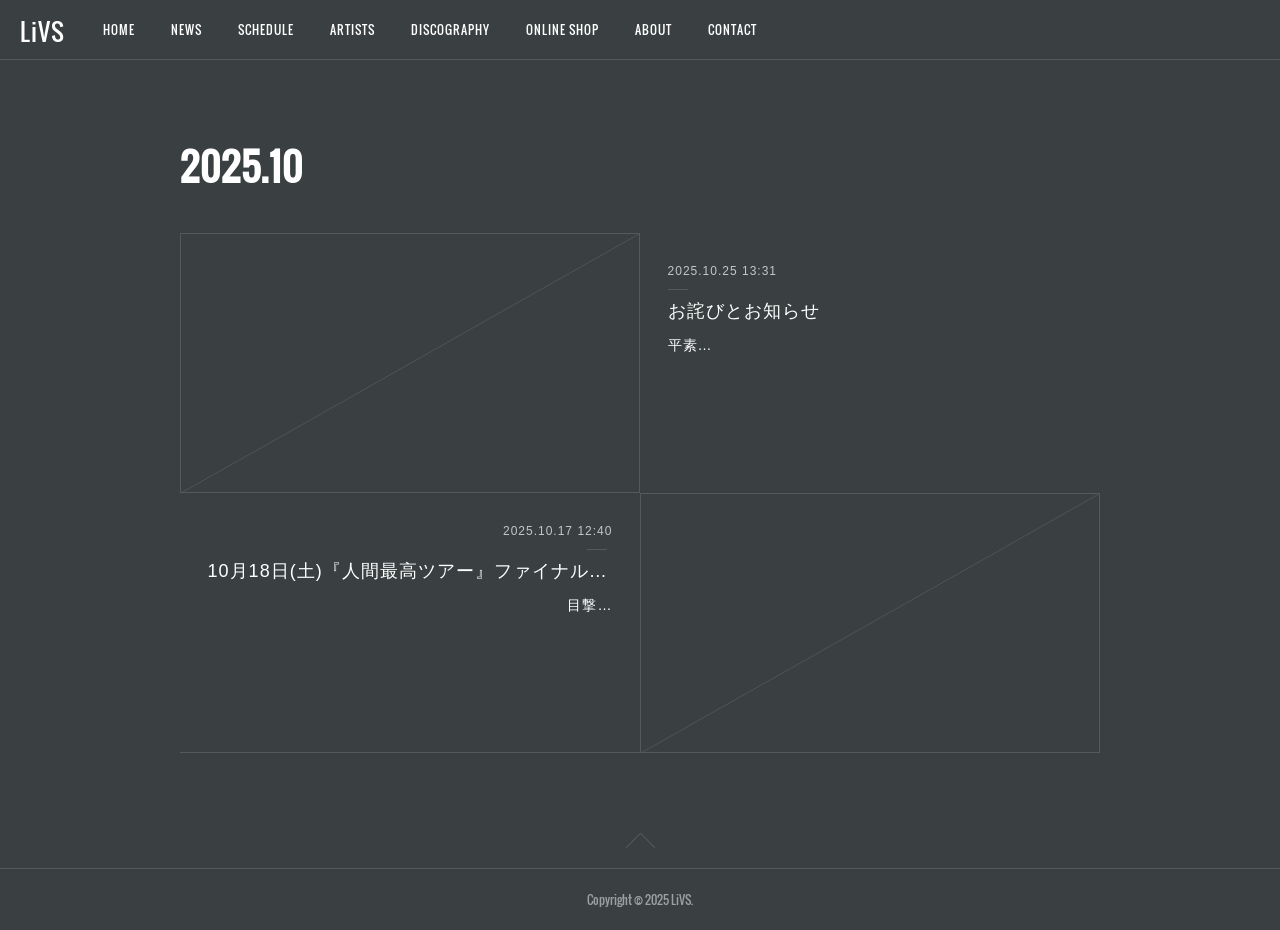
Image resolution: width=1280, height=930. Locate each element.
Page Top (640, 844)
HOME (119, 29)
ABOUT (653, 29)
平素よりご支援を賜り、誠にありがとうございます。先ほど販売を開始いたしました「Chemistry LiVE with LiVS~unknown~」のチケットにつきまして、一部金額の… (868, 370)
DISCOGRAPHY (450, 29)
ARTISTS (352, 29)
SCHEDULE (266, 29)
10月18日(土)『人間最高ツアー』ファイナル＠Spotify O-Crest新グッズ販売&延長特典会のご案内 (410, 571)
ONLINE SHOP (562, 29)
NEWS (186, 29)
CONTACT (732, 29)
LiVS (42, 31)
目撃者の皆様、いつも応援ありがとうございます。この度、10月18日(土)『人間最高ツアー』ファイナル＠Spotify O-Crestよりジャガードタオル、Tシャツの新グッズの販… (414, 630)
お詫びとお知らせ (744, 311)
